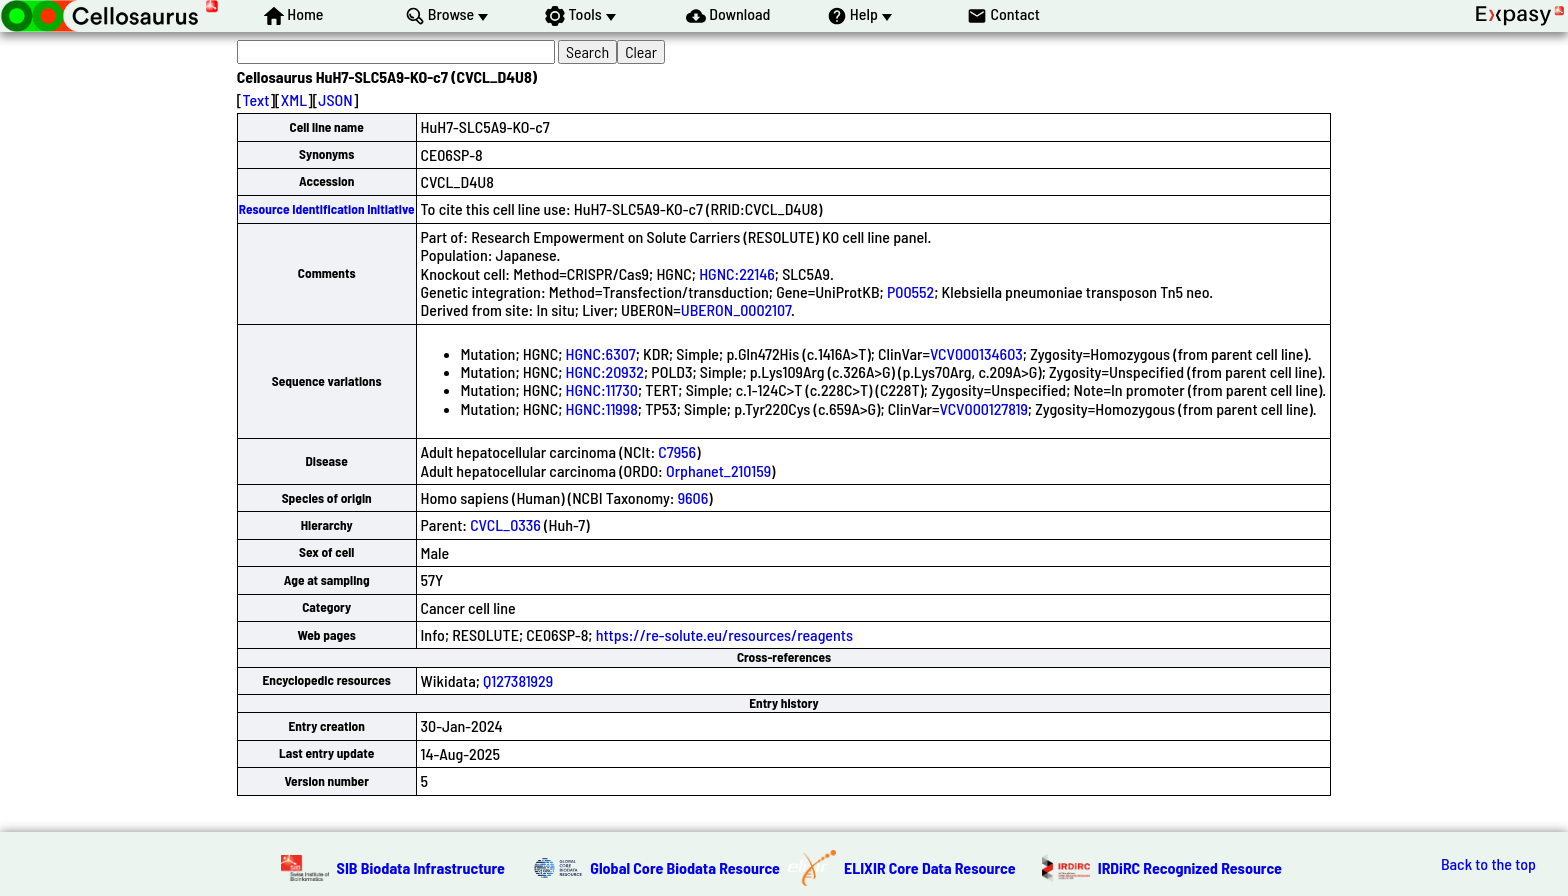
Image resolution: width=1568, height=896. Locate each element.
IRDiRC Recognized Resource (1190, 867)
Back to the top (1488, 864)
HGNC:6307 (601, 353)
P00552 (910, 291)
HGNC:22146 (737, 273)
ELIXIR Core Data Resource (930, 867)
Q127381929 (518, 680)
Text (256, 99)
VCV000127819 (984, 408)
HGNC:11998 (602, 408)
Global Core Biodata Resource (685, 867)
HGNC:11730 (602, 389)
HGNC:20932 (605, 371)
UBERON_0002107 (736, 309)
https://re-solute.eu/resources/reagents (724, 634)
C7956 (677, 451)
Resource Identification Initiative (327, 209)
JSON (335, 99)
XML (294, 99)
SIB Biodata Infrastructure (421, 867)
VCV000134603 (976, 353)
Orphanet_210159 (718, 470)
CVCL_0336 (505, 524)
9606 (693, 497)
